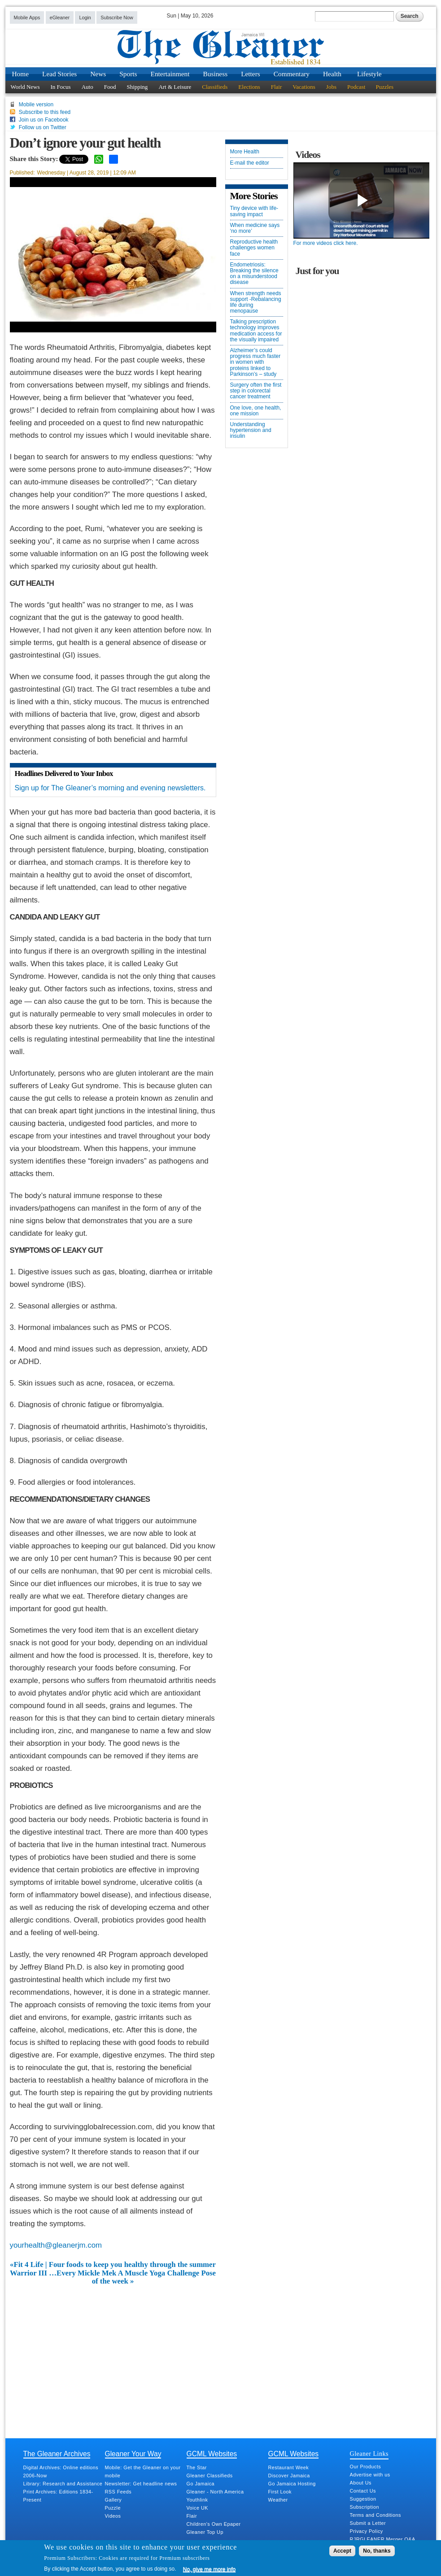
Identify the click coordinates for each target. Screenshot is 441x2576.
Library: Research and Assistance (63, 2483)
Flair (276, 86)
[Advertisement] (113, 2352)
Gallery (113, 2499)
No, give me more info (209, 2569)
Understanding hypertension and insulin (250, 430)
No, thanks (376, 2551)
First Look (280, 2491)
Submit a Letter (368, 2523)
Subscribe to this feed (44, 112)
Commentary (292, 74)
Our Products (365, 2466)
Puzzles (384, 86)
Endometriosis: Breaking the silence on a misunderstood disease (254, 274)
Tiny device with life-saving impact (254, 211)
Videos (113, 2516)
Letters (250, 74)
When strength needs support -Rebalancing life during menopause (255, 302)
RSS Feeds (118, 2491)
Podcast (356, 86)
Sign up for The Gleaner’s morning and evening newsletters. (110, 788)
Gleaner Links (369, 2453)
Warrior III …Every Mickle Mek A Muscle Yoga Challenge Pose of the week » (113, 2277)
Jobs (331, 86)
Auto (87, 86)
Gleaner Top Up (205, 2532)
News (98, 74)
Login (85, 17)
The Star (197, 2467)
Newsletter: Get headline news (141, 2483)
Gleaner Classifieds (210, 2475)
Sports (128, 74)
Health (332, 74)
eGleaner (60, 17)
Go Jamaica (201, 2483)
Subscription (364, 2507)
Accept (342, 2551)
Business (215, 74)
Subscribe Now (116, 17)
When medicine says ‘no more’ (255, 228)
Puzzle (113, 2508)
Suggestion (363, 2499)
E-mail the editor (249, 163)
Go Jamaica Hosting (292, 2483)
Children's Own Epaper (214, 2524)
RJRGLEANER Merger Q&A (382, 2539)
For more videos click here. (325, 243)
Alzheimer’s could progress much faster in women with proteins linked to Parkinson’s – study (255, 362)
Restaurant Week (288, 2467)
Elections (249, 86)
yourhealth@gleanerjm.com (56, 2245)
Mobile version (36, 104)
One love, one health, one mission (255, 411)
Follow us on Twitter (42, 127)
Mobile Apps (27, 17)
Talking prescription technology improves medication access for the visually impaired (256, 331)
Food (110, 86)
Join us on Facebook (44, 120)
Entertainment (170, 74)
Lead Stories (59, 74)
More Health (244, 152)
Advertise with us (370, 2474)
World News (25, 86)
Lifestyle (369, 74)
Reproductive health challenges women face (254, 248)
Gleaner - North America (215, 2491)
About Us (360, 2482)
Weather (278, 2499)
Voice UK (197, 2508)
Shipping (137, 86)
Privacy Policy (366, 2531)
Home (20, 74)
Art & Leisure (174, 86)
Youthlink (197, 2499)
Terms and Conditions (375, 2515)
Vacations (304, 86)
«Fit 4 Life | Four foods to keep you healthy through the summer (113, 2265)
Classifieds (214, 86)
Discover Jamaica (289, 2475)
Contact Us (363, 2490)
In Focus (61, 86)
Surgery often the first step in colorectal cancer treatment (256, 391)
